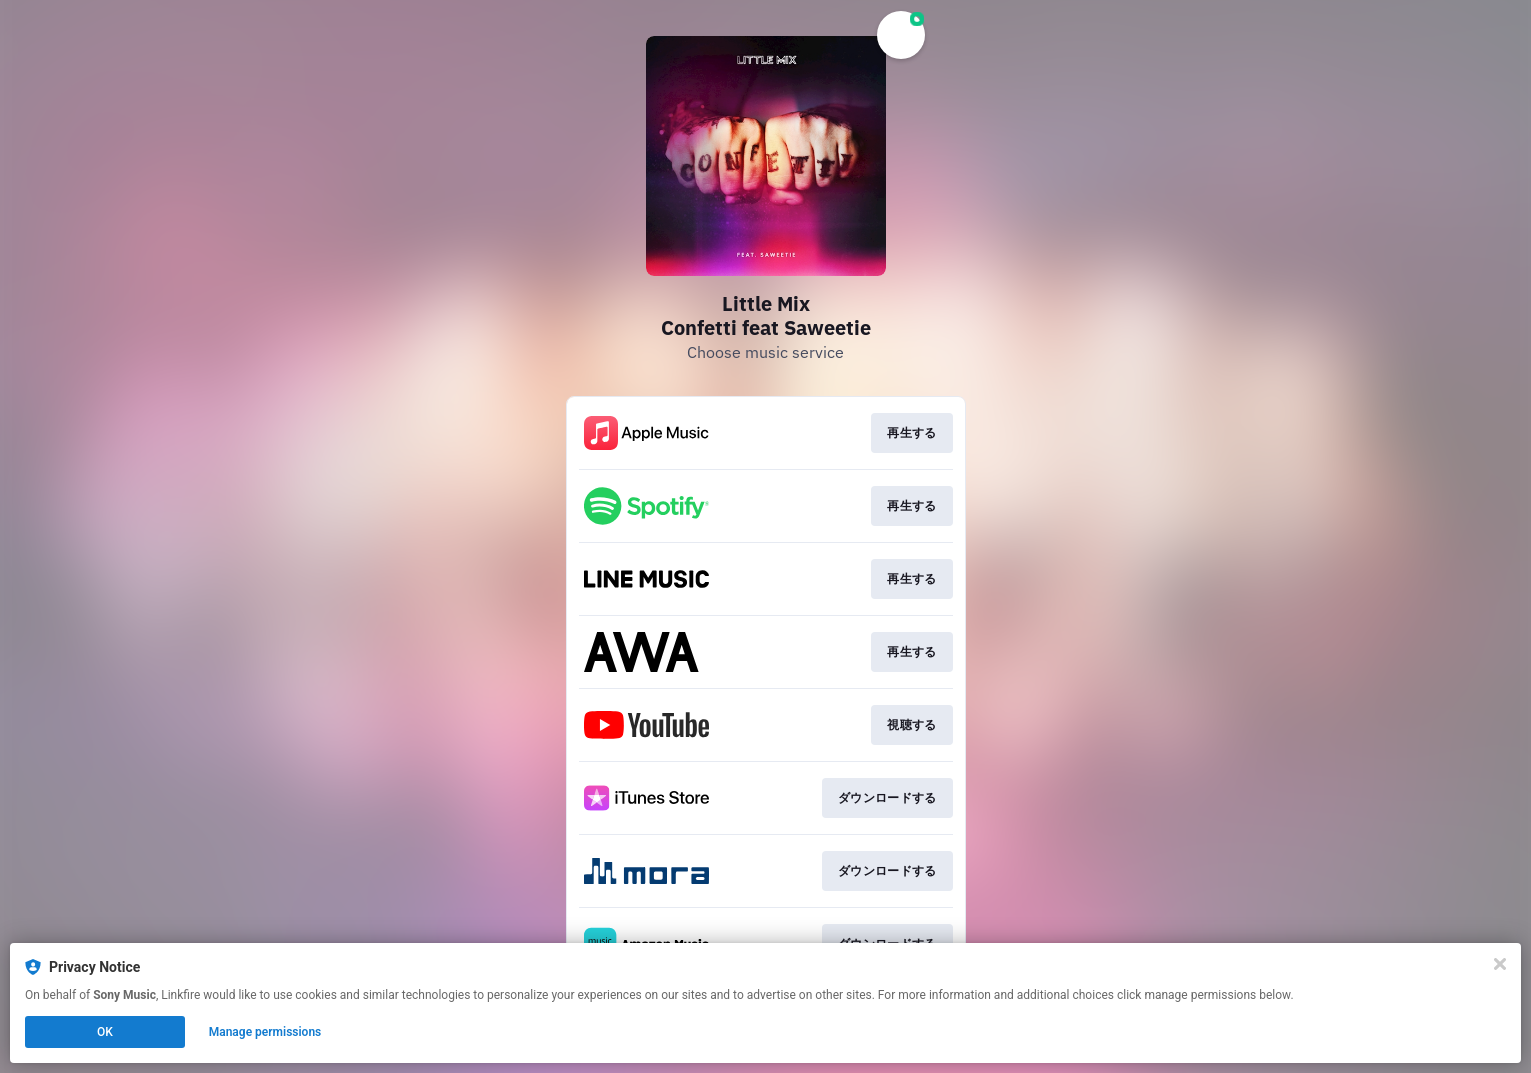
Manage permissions (265, 1032)
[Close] (1500, 964)
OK (105, 1032)
